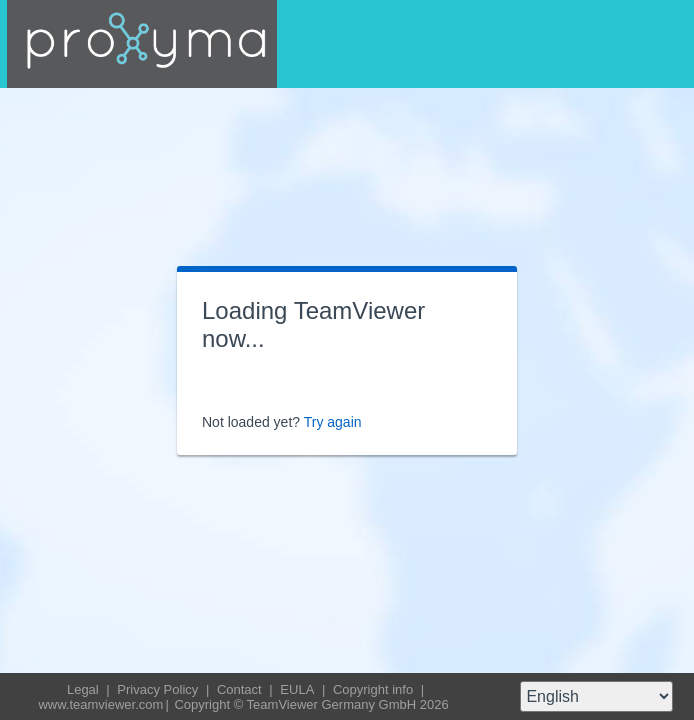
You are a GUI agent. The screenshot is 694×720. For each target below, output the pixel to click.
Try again (333, 422)
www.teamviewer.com (100, 704)
